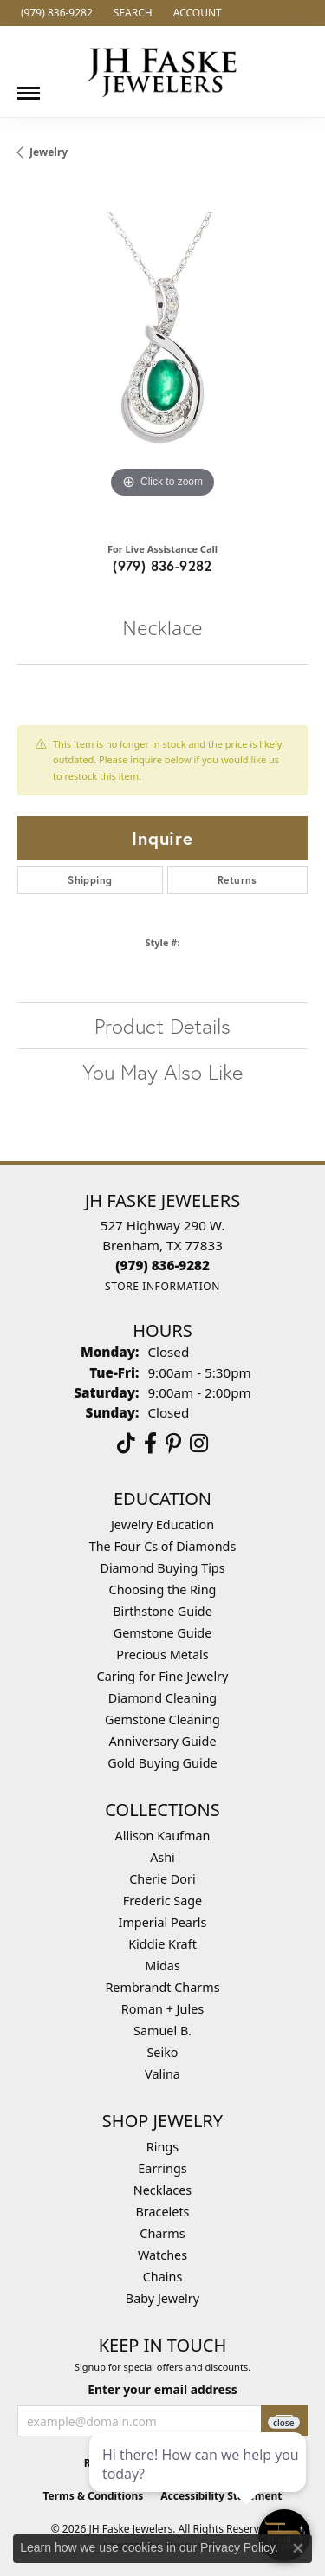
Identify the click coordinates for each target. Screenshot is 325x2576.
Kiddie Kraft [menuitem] (162, 1944)
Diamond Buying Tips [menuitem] (162, 1568)
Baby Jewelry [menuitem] (162, 2298)
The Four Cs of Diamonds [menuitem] (163, 1546)
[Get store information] (162, 1286)
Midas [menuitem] (162, 1965)
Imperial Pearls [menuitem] (163, 1922)
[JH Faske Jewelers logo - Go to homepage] (163, 71)
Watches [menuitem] (162, 2255)
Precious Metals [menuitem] (162, 1654)
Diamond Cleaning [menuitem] (162, 1698)
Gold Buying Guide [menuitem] (162, 1763)
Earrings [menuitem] (162, 2168)
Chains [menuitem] (163, 2276)
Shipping (90, 879)
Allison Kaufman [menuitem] (163, 1835)
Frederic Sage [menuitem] (162, 1900)
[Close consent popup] (298, 2548)
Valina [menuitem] (162, 2074)
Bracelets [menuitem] (162, 2211)
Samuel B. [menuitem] (162, 2030)
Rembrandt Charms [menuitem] (162, 1987)
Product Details (162, 1026)
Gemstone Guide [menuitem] (163, 1633)
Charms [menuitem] (162, 2233)
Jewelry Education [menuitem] (162, 1524)
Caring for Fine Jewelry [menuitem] (163, 1676)
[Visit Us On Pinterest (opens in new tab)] (173, 1443)
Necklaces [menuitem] (162, 2190)
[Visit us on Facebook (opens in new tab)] (150, 1443)
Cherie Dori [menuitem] (162, 1879)
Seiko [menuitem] (162, 2052)
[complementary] (199, 2480)
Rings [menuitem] (162, 2146)
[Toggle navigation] (28, 86)
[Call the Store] (162, 1265)
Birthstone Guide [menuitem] (162, 1611)
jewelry (48, 152)
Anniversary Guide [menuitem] (162, 1741)
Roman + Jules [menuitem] (162, 2009)
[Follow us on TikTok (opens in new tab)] (126, 1443)
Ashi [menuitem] (162, 1857)
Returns (237, 879)
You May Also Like (162, 1072)
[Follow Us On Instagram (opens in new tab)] (199, 1443)
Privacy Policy (237, 2547)
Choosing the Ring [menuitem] (163, 1589)
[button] (131, 13)
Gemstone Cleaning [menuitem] (162, 1719)
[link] (55, 13)
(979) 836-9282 (162, 565)
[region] (162, 357)
